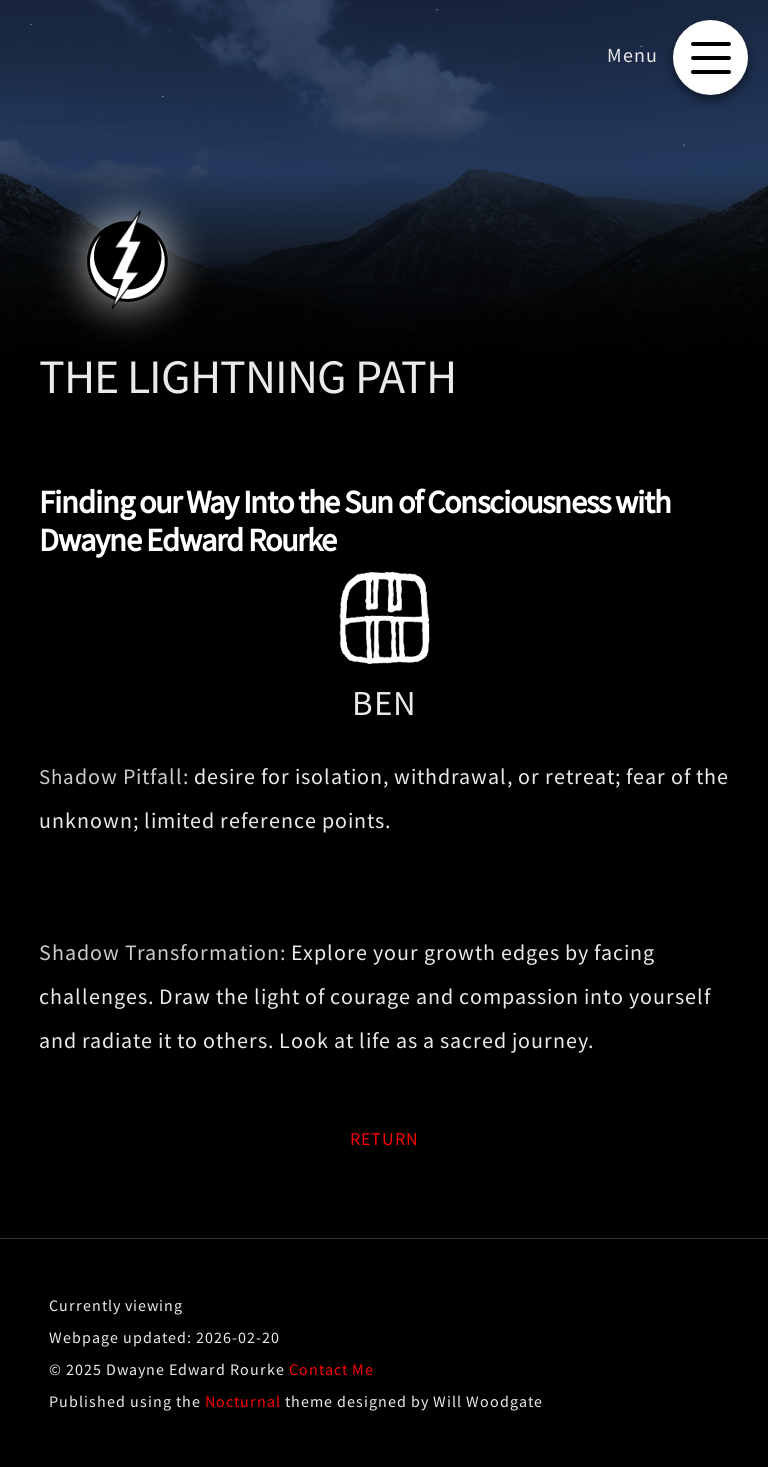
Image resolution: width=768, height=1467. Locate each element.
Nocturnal (243, 1401)
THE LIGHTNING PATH (247, 376)
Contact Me (331, 1369)
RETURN (384, 1138)
